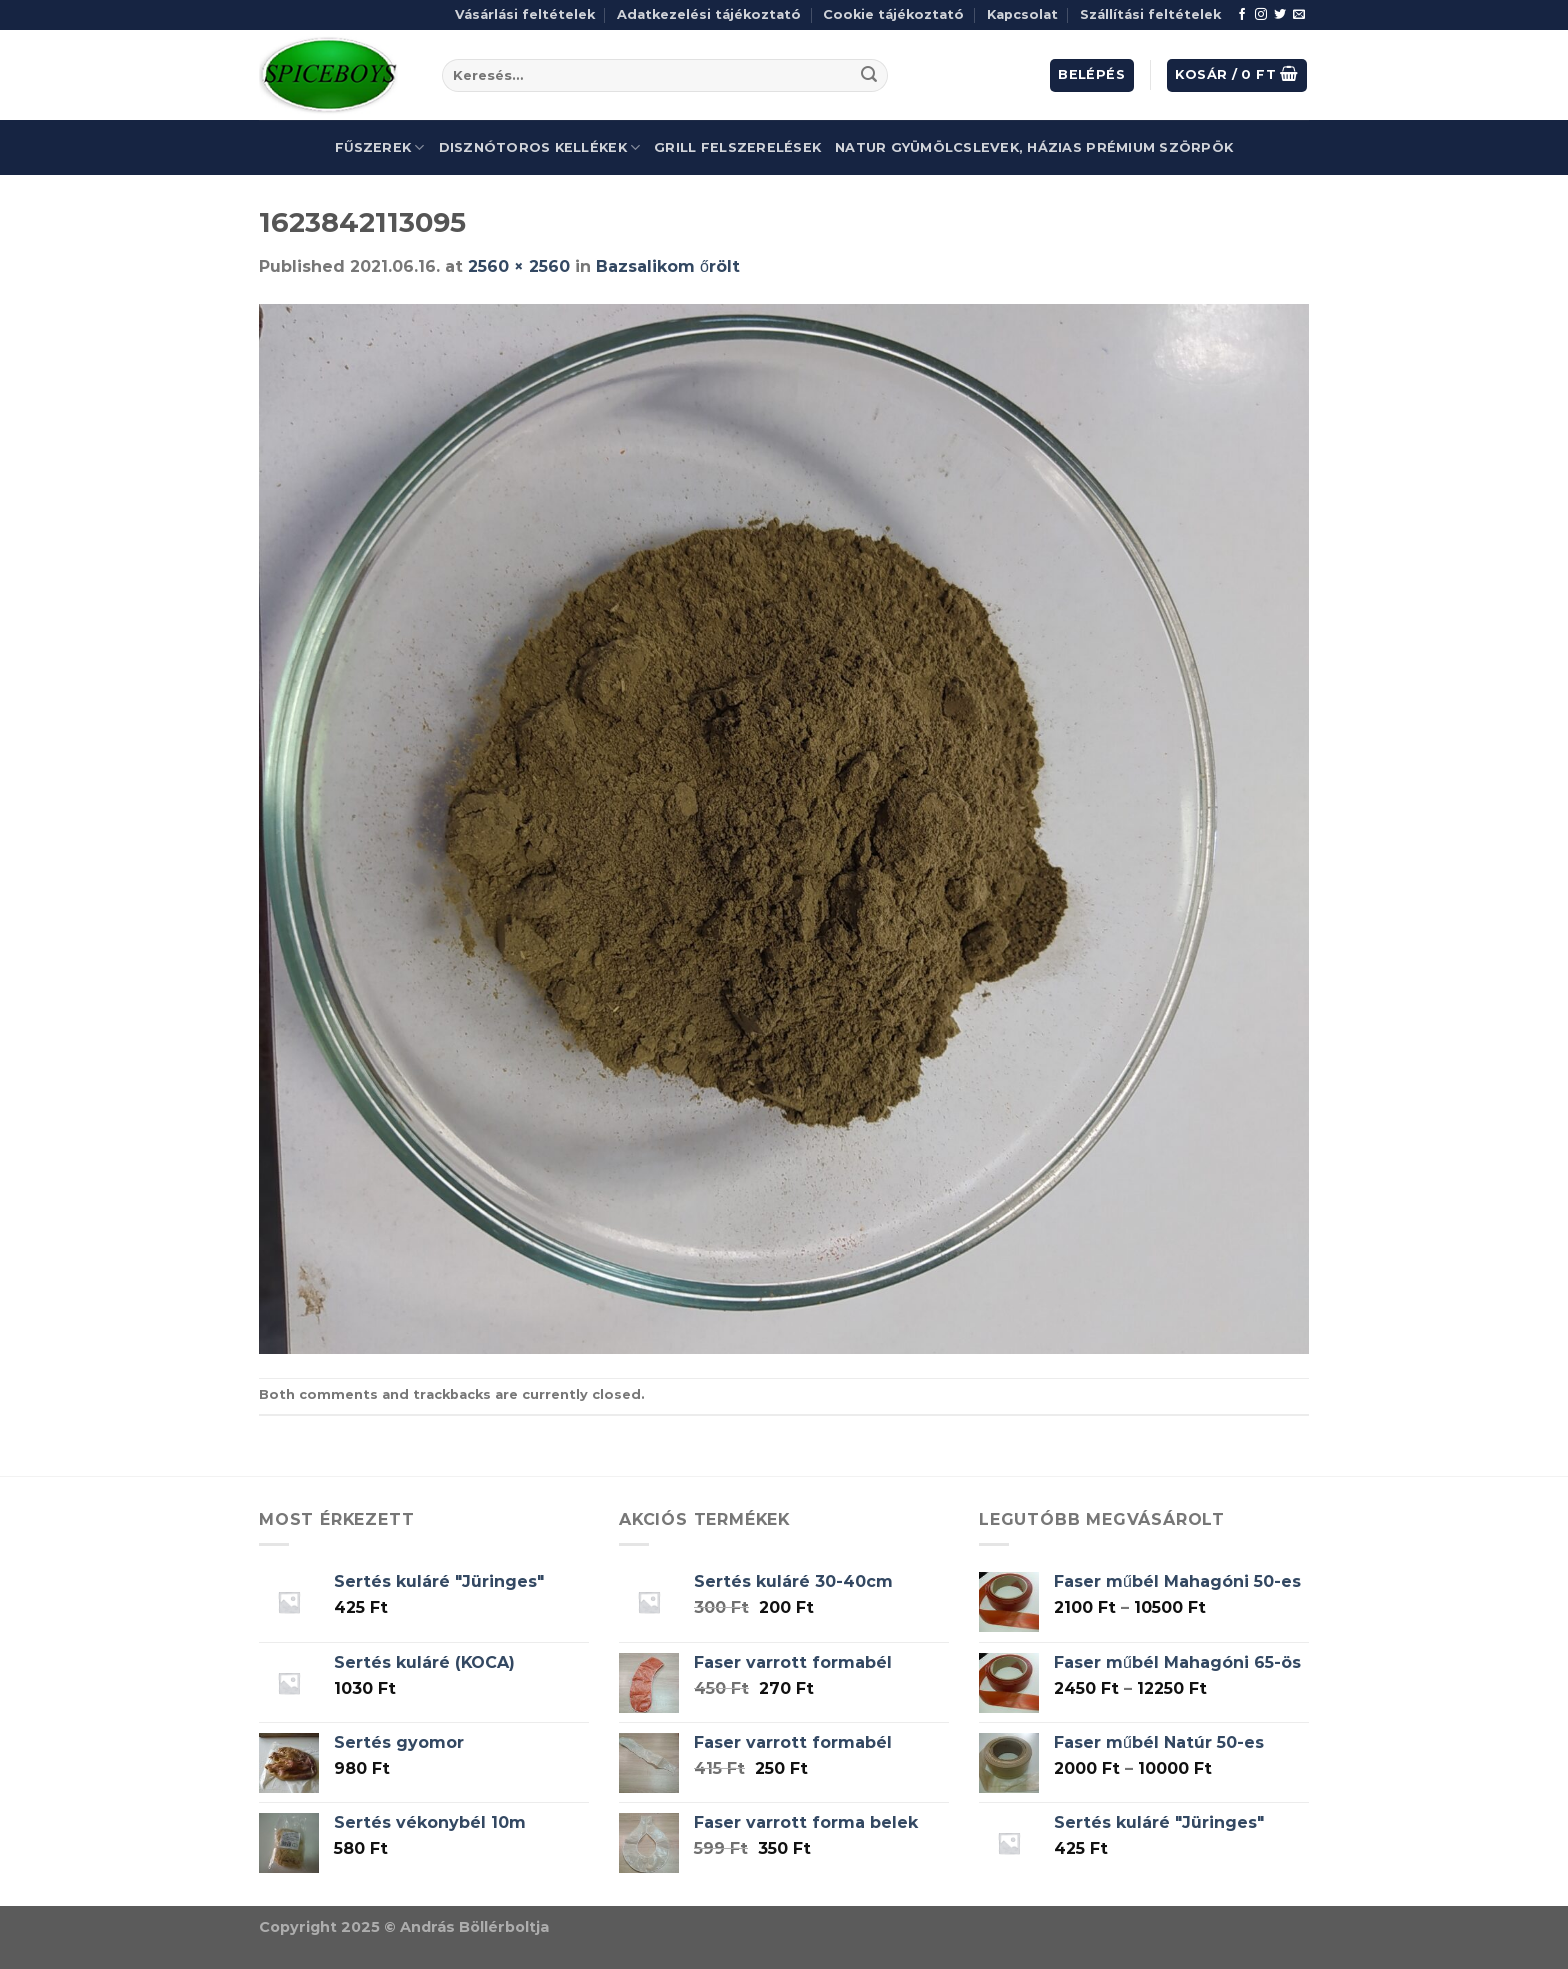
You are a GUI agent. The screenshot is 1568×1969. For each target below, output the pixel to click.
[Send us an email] (1299, 15)
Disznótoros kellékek (540, 147)
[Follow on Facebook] (1242, 15)
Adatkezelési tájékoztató (709, 14)
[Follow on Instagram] (1261, 15)
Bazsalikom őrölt (668, 266)
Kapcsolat (1022, 14)
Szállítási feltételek (1150, 14)
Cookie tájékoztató (893, 14)
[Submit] (869, 76)
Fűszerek (380, 147)
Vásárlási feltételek (525, 14)
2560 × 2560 (519, 266)
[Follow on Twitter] (1280, 15)
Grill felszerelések (737, 147)
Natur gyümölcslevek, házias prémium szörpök (1034, 147)
